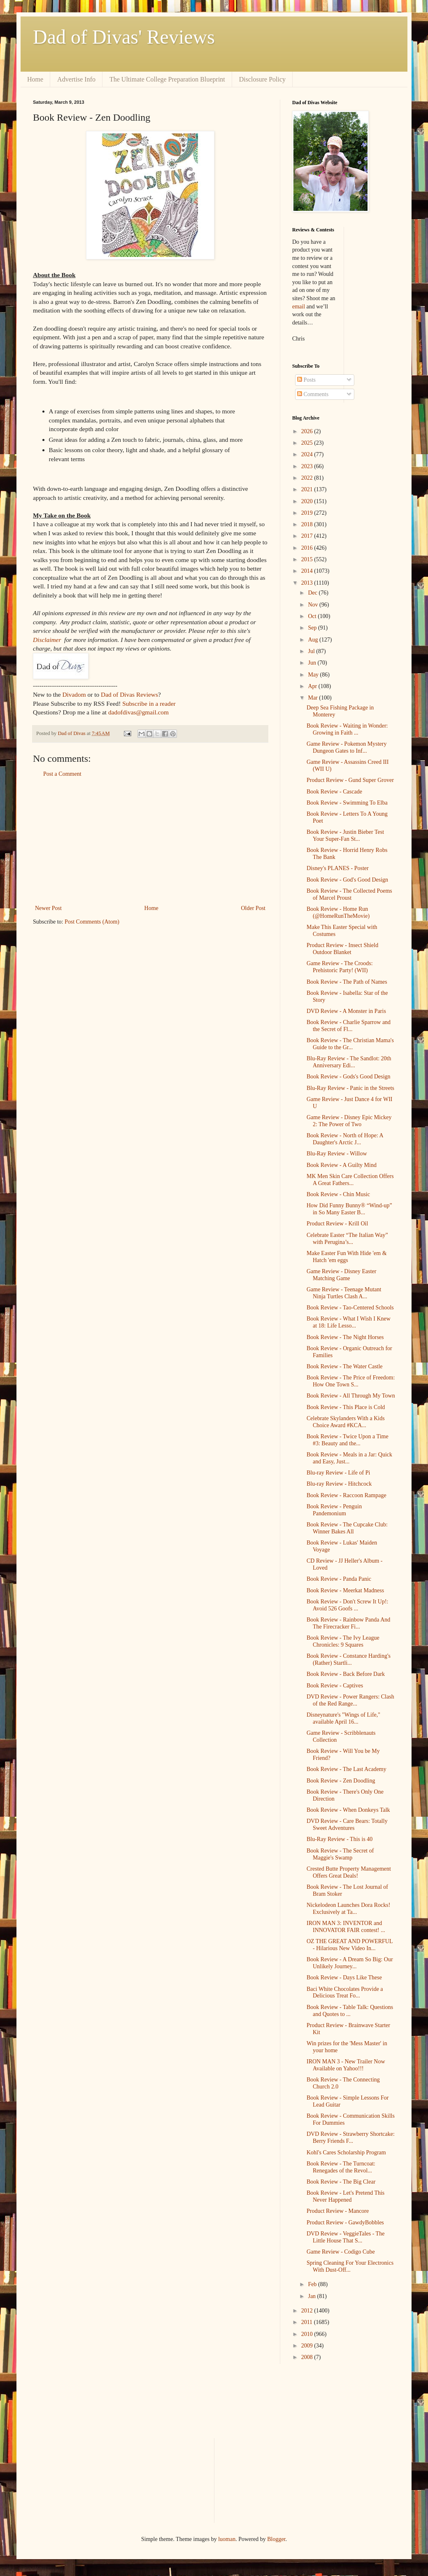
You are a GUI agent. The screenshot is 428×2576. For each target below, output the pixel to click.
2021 (307, 489)
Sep (313, 628)
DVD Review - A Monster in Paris (346, 1011)
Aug (313, 640)
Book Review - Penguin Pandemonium (334, 1510)
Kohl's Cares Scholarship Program (346, 2152)
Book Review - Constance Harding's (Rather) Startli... (349, 1659)
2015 (307, 559)
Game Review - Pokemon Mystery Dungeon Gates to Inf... (346, 747)
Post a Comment (62, 774)
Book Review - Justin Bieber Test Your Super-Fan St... (345, 835)
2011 (307, 2322)
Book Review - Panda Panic (339, 1579)
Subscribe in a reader (148, 703)
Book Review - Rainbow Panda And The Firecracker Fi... (348, 1623)
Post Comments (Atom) (92, 922)
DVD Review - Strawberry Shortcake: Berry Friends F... (351, 2137)
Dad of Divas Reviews (129, 694)
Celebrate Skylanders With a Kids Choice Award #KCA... (346, 1421)
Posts (306, 380)
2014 (307, 571)
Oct (313, 616)
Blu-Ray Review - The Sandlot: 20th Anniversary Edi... (349, 1062)
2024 (307, 454)
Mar (313, 698)
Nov (313, 605)
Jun (312, 663)
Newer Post (48, 908)
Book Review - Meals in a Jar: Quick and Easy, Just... (349, 1458)
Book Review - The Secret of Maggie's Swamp (340, 1854)
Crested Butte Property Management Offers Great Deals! (349, 1872)
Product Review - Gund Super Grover (350, 780)
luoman (226, 2539)
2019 (307, 513)
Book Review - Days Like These (344, 1977)
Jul (312, 651)
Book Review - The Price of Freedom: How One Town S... (351, 1381)
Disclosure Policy (262, 79)
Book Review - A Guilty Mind (342, 1165)
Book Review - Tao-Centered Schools (350, 1307)
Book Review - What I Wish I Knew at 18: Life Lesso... (349, 1322)
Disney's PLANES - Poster (338, 868)
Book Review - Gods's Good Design (349, 1076)
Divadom (74, 694)
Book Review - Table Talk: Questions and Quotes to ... (350, 2010)
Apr (313, 686)
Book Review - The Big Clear (341, 2182)
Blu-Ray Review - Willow (337, 1153)
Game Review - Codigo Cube (341, 2252)
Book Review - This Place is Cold (346, 1407)
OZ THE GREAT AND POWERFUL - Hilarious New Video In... (350, 1944)
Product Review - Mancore (338, 2211)
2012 (307, 2311)
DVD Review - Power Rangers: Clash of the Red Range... (350, 1700)
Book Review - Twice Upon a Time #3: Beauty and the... (347, 1440)
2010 (307, 2334)
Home (35, 79)
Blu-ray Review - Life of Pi (338, 1473)
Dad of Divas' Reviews (124, 37)
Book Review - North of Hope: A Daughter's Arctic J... (345, 1139)
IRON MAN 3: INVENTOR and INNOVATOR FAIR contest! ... (346, 1926)
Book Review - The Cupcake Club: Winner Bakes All (347, 1528)
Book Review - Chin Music (338, 1194)
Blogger (276, 2539)
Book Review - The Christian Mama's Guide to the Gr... (350, 1043)
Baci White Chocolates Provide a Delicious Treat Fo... (345, 1992)
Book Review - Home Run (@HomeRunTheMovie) (338, 912)
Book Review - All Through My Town (351, 1396)
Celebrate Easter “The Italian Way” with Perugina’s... (347, 1238)
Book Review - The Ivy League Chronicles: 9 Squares (343, 1641)
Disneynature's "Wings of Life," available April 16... (343, 1718)
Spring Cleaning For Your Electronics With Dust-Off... (350, 2266)
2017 (307, 536)
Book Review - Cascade (334, 792)
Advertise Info (76, 79)
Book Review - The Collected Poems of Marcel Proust (349, 894)
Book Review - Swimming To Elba (347, 803)
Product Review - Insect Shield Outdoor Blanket (342, 948)
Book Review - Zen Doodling (341, 1781)
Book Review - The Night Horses (345, 1337)
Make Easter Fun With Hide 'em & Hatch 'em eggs (347, 1256)
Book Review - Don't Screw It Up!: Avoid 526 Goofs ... (347, 1605)
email (298, 306)
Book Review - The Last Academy (346, 1769)
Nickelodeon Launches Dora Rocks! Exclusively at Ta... (348, 1908)
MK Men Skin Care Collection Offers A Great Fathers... (350, 1179)
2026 (307, 431)
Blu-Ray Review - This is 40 (339, 1839)
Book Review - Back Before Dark (346, 1674)
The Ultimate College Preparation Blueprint (167, 79)
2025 (307, 443)
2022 (307, 478)
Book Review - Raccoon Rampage (346, 1495)
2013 (307, 583)
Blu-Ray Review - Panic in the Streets (350, 1088)
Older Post (253, 908)
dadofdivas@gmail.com (138, 712)
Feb (313, 2284)
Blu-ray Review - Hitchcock (339, 1484)
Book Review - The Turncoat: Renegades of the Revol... (341, 2167)
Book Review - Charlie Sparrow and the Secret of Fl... (349, 1025)
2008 (307, 2357)
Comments (312, 394)
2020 (307, 501)
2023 (307, 466)
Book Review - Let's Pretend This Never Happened (345, 2196)
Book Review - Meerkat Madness (345, 1590)
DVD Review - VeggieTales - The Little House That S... (345, 2237)
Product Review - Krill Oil (337, 1223)
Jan (312, 2296)
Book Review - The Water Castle (345, 1366)
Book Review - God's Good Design (347, 880)
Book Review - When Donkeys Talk (348, 1810)
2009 (307, 2346)
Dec (313, 593)
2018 (307, 524)
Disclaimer (47, 639)
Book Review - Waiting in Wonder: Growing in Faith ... (347, 729)
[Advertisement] (150, 841)
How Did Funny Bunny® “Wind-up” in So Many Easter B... (349, 1209)
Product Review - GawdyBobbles (345, 2222)
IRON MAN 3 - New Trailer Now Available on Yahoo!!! (346, 2065)
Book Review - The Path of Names (347, 982)
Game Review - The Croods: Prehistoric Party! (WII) (340, 966)
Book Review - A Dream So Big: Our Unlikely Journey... (350, 1962)
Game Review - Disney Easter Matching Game (342, 1274)
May (314, 675)
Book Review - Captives (335, 1685)
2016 (307, 548)
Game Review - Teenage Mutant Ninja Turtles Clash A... (344, 1293)
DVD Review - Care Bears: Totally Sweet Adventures (347, 1824)
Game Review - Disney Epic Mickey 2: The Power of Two (349, 1120)
